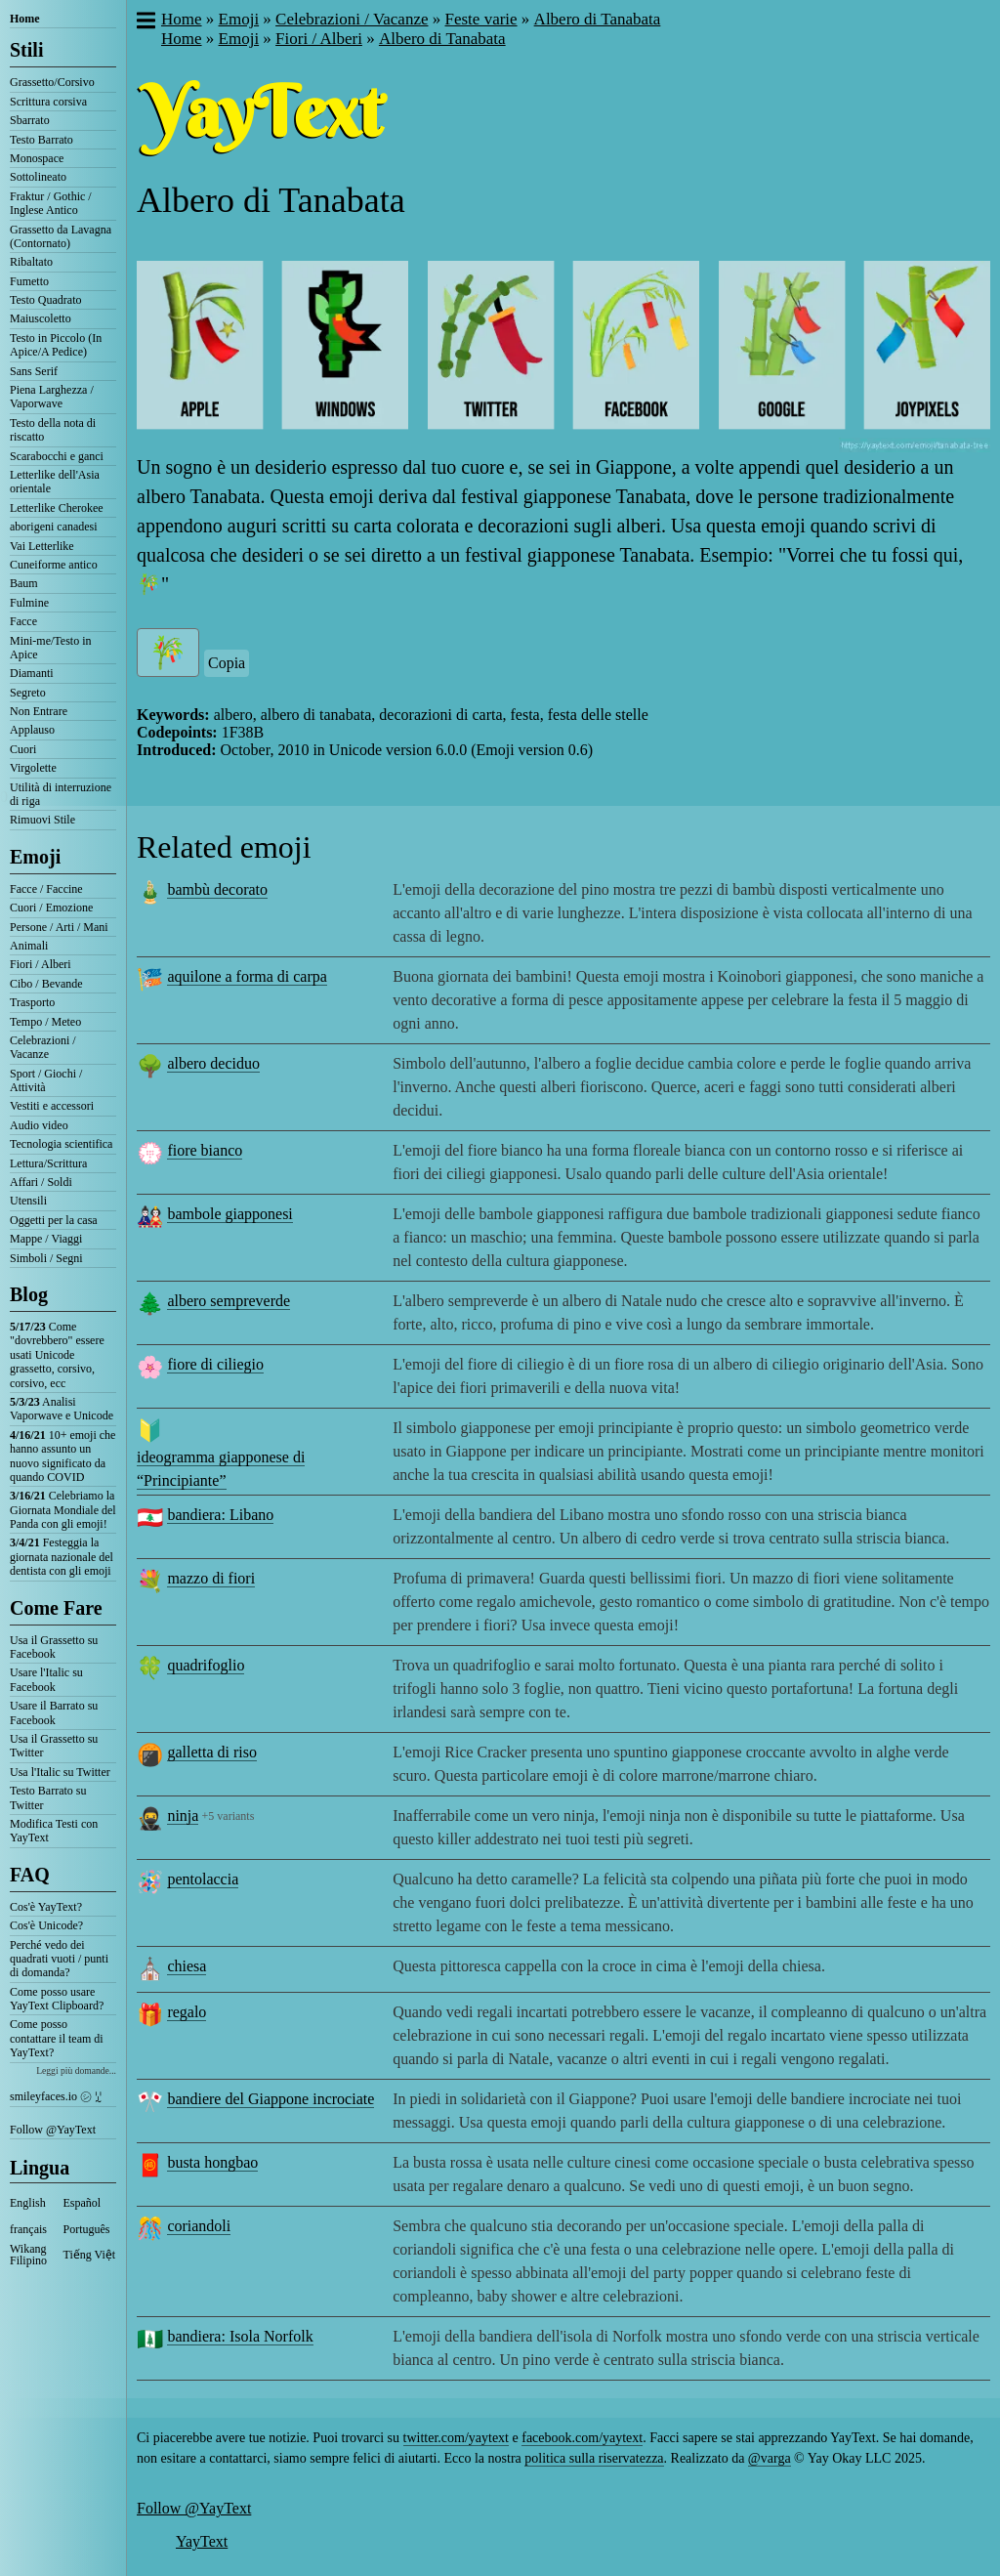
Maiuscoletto (40, 318)
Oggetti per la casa (54, 1220)
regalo (186, 2012)
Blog (29, 1294)
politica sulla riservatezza (593, 2458)
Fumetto (29, 281)
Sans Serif (34, 371)
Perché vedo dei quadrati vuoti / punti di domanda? (59, 1959)
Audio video (39, 1125)
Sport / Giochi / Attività (46, 1080)
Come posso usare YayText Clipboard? (57, 1998)
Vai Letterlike (42, 546)
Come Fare (56, 1608)
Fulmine (29, 603)
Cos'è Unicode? (46, 1925)
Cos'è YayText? (46, 1907)
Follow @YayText (53, 2129)
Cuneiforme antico (54, 564)
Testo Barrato (41, 140)
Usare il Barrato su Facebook (54, 1712)
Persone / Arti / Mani (59, 927)
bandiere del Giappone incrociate (270, 2098)
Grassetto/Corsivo (52, 82)
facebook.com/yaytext (582, 2437)
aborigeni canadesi (54, 526)
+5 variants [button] (228, 1816)
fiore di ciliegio (215, 1364)
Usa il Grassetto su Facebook (54, 1647)
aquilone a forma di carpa (246, 976)
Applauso (32, 730)
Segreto (28, 692)
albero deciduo (213, 1063)
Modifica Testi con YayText (54, 1830)
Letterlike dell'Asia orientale (55, 481)
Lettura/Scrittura (48, 1163)
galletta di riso (212, 1752)
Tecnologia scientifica (61, 1144)
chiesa (186, 1966)
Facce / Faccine (46, 889)
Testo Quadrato (45, 300)
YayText (202, 2541)
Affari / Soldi (41, 1182)
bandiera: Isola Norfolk (239, 2336)
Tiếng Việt (89, 2254)
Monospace (36, 158)
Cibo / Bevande (46, 984)
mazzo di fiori (211, 1578)
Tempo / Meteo (45, 1022)
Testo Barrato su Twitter (48, 1797)
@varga (769, 2458)
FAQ (30, 1874)
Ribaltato (31, 262)
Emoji (35, 856)
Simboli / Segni (46, 1258)
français (28, 2229)
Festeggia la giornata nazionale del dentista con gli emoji (61, 1557)
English (28, 2203)
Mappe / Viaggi (46, 1239)
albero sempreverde (228, 1300)
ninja (182, 1815)
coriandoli (198, 2225)
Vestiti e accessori (52, 1106)
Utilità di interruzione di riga (60, 794)
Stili (26, 50)
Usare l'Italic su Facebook (46, 1679)
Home (25, 18)
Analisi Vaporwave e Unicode (61, 1408)
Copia (226, 663)
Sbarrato (30, 120)
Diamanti (32, 673)
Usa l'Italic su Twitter (60, 1772)
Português (86, 2229)
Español (82, 2203)
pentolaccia (202, 1879)
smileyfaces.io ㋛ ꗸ (56, 2096)
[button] (145, 22)
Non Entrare (38, 711)
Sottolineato (38, 177)
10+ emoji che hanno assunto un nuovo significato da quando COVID (62, 1456)
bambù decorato (217, 889)
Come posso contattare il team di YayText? (57, 2038)
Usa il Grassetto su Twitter (54, 1745)
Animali (29, 945)
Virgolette (33, 768)
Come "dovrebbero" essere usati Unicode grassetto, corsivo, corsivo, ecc (57, 1355)
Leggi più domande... (76, 2070)
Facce (23, 621)
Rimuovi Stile (42, 819)
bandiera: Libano (220, 1514)
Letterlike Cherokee (57, 508)
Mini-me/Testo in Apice (50, 647)
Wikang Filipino (28, 2254)
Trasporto (32, 1002)
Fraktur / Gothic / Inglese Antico (51, 203)
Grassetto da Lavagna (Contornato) (60, 236)
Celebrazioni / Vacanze (43, 1047)
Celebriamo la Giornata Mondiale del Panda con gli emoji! (63, 1510)
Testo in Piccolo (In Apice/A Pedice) (56, 345)
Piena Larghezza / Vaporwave (52, 396)
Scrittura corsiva (48, 101)
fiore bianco (204, 1150)
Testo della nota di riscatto (53, 429)
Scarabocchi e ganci (57, 456)
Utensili (28, 1200)
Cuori (23, 749)
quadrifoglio (205, 1665)
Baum (24, 583)
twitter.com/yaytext (456, 2437)
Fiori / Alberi (40, 964)
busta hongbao (212, 2162)
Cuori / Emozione (51, 907)
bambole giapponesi (229, 1213)
